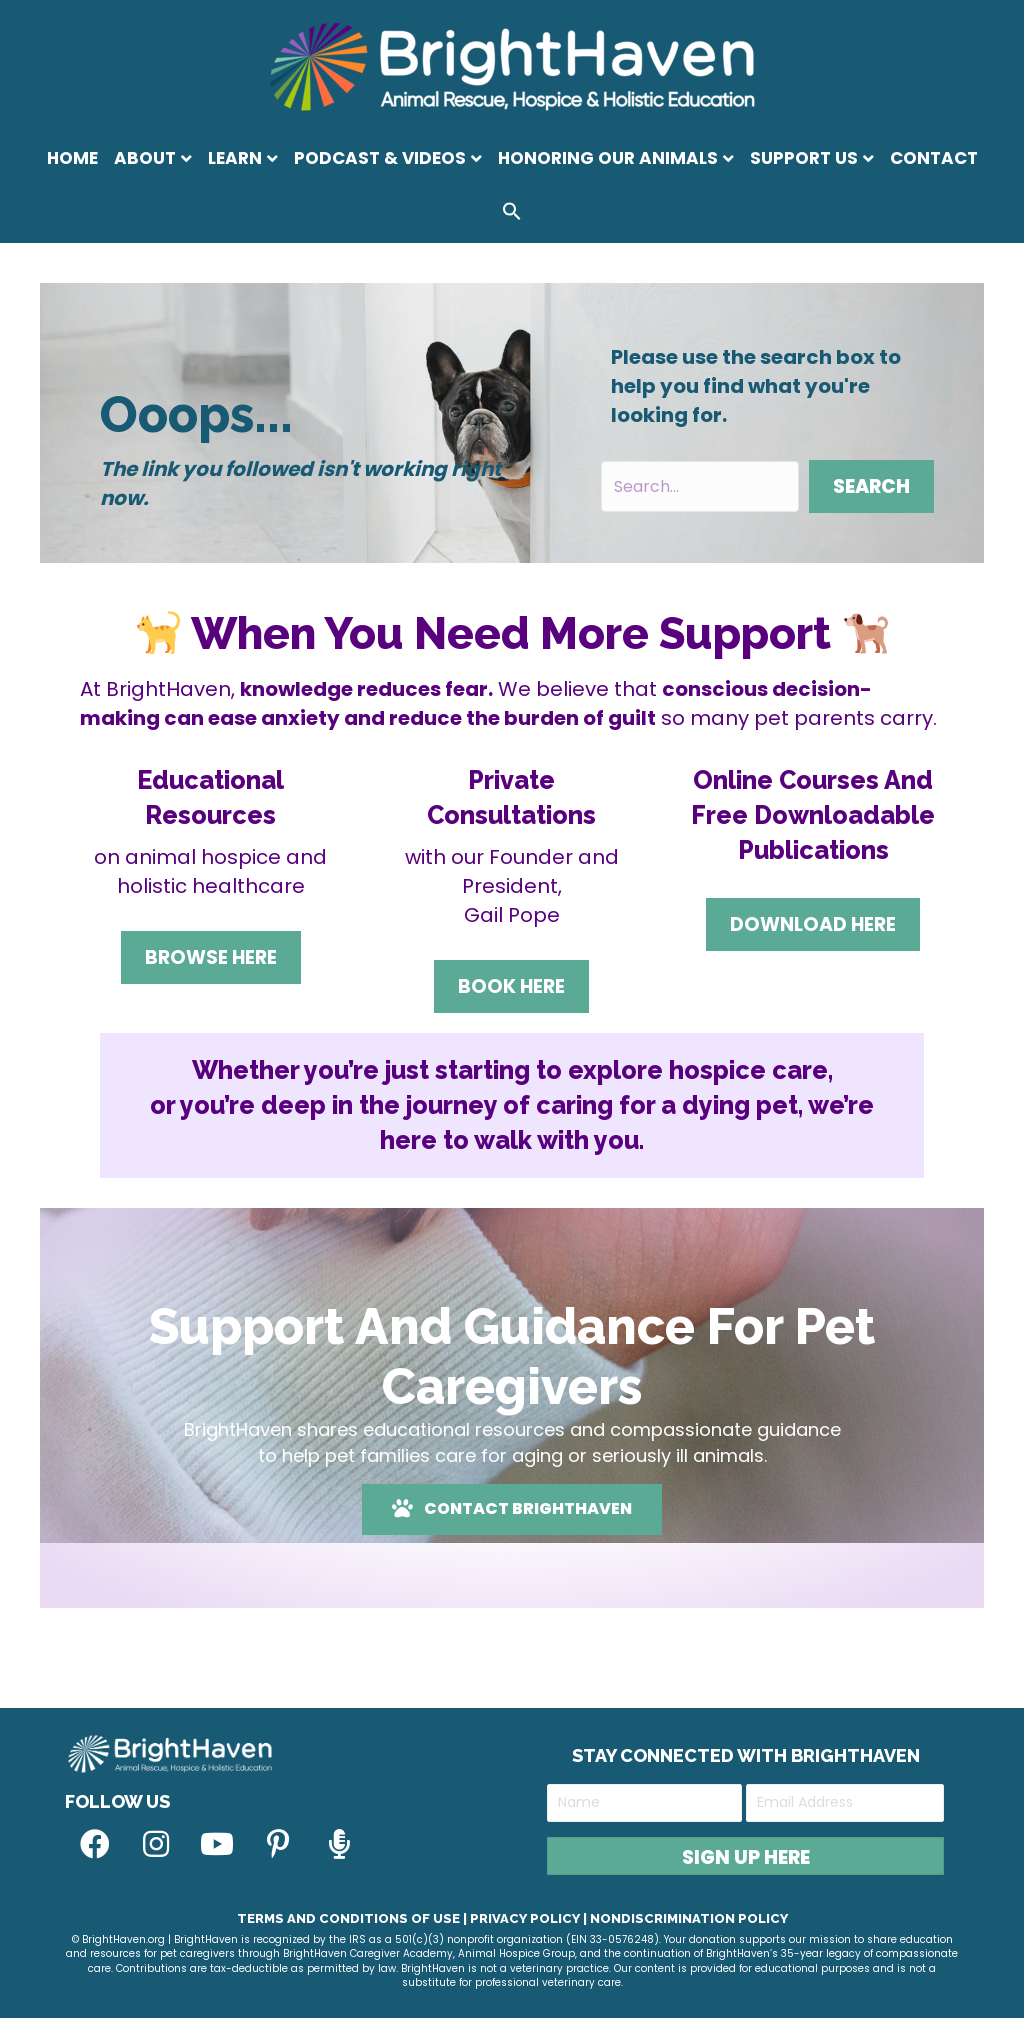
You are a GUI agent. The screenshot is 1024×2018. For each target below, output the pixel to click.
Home (72, 158)
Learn (235, 158)
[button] (512, 214)
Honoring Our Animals (608, 158)
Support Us (804, 158)
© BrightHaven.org (118, 1939)
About (145, 158)
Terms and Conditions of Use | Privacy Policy (408, 1918)
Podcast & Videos (380, 158)
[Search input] (700, 486)
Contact (934, 158)
